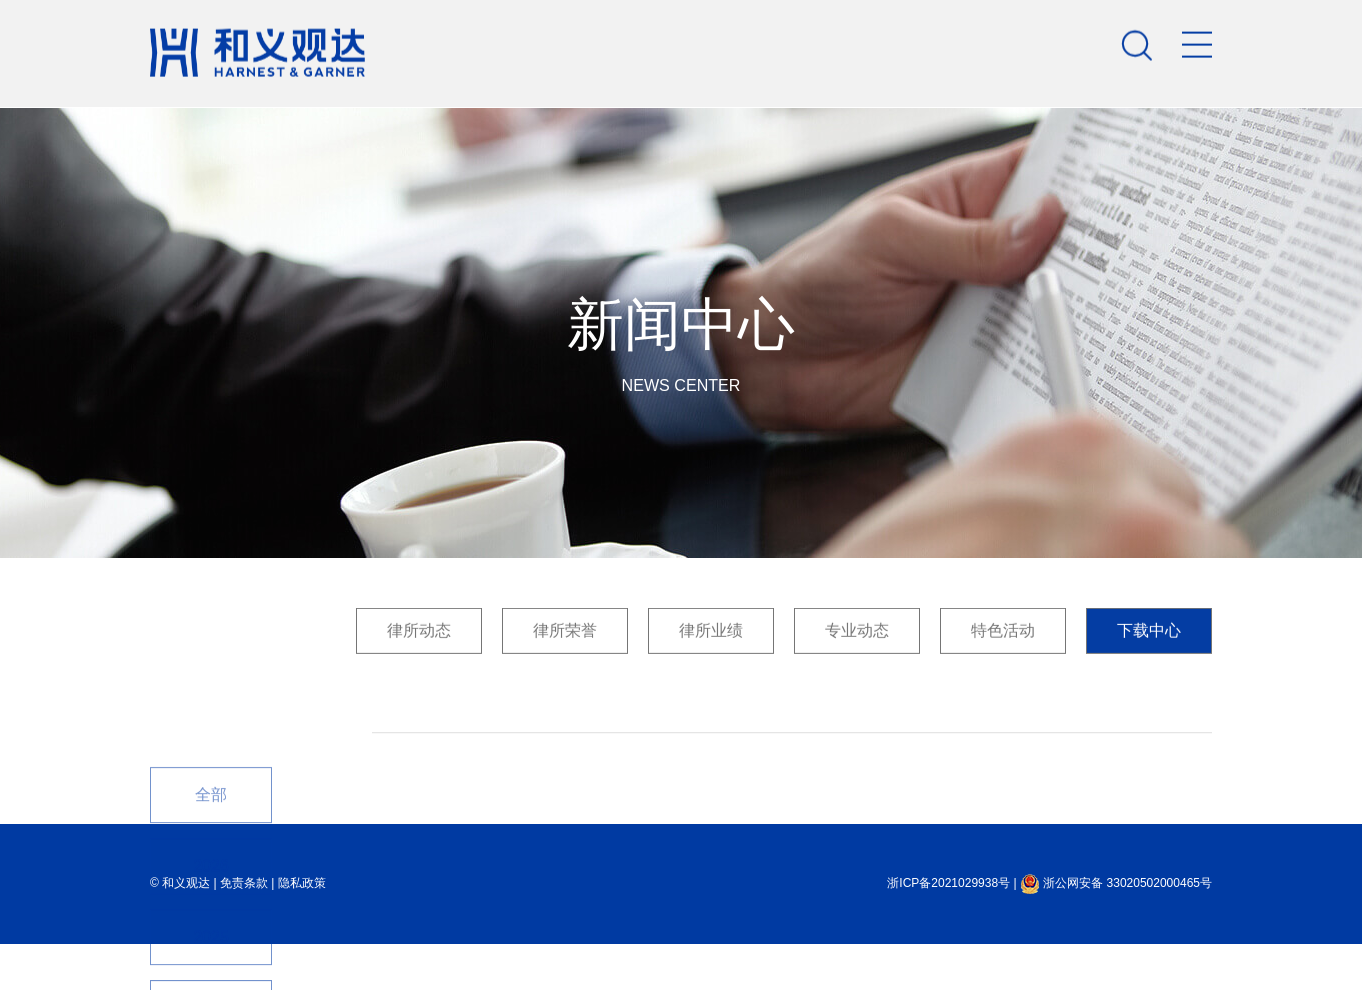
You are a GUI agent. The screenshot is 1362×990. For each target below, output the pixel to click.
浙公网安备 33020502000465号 (1116, 883)
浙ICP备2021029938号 (948, 883)
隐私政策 (302, 883)
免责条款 (244, 883)
